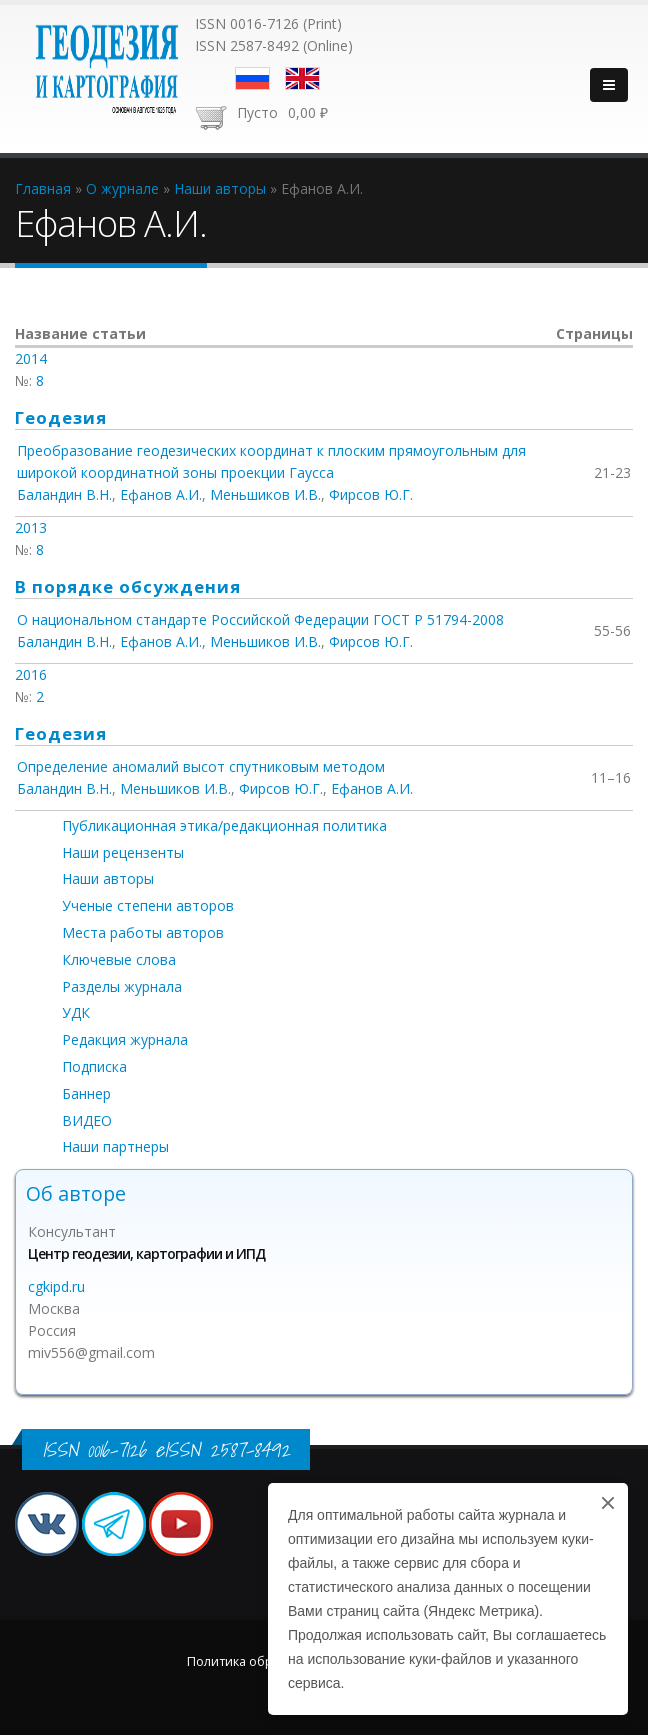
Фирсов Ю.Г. (371, 494)
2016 (31, 674)
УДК (76, 1012)
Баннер (86, 1093)
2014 (31, 358)
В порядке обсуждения (128, 586)
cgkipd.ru (56, 1286)
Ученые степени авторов (148, 905)
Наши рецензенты (123, 852)
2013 (31, 527)
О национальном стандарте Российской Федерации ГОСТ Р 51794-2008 (260, 619)
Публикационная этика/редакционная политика (224, 825)
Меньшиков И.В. (265, 494)
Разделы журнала (122, 986)
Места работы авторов (143, 932)
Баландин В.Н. (64, 494)
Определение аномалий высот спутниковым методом (201, 766)
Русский (252, 78)
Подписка (94, 1066)
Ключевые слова (119, 959)
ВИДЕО (87, 1120)
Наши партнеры (115, 1146)
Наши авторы (108, 878)
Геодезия (61, 417)
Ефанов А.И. (161, 494)
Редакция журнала (125, 1039)
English (302, 78)
